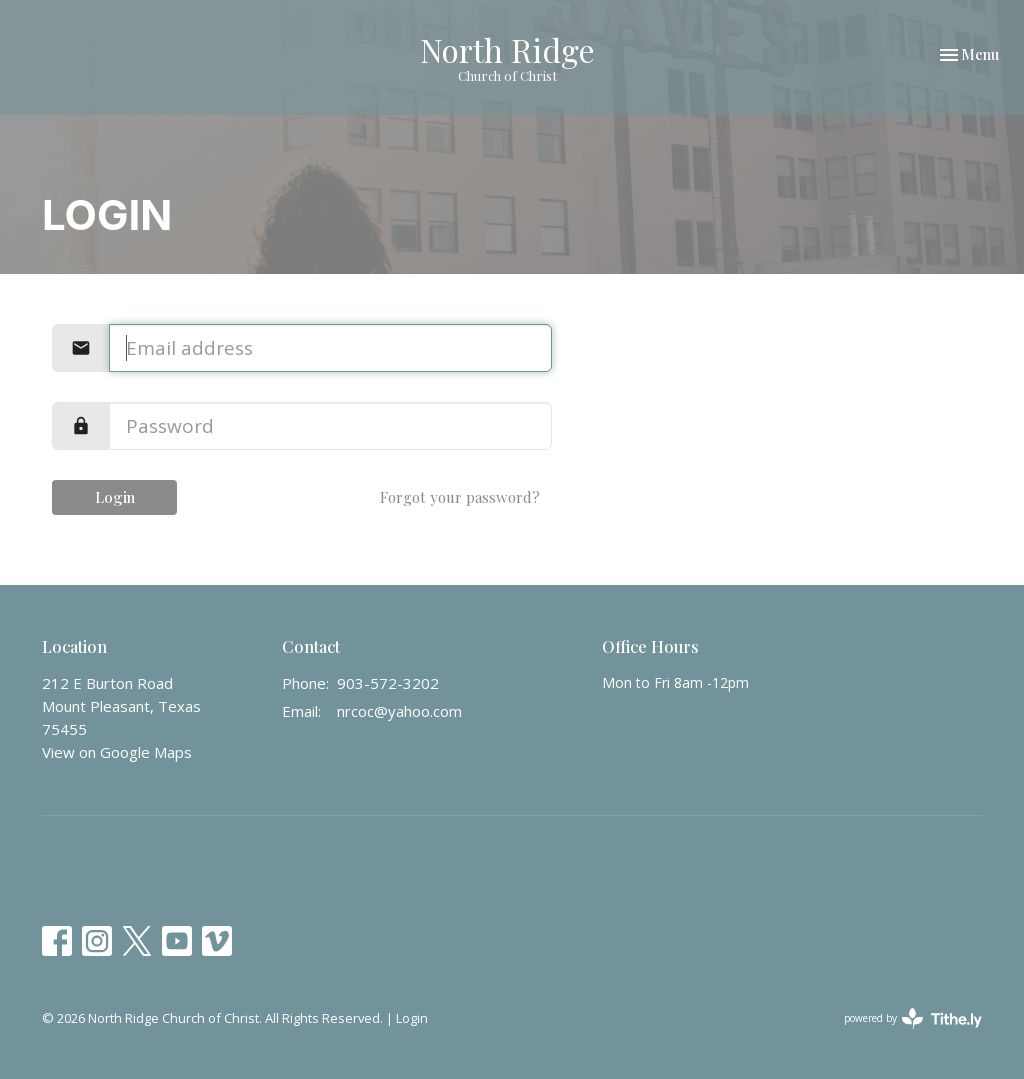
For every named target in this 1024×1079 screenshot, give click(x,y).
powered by (913, 1018)
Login (115, 497)
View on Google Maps (117, 752)
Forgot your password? (460, 497)
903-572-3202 (388, 683)
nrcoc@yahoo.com (399, 711)
